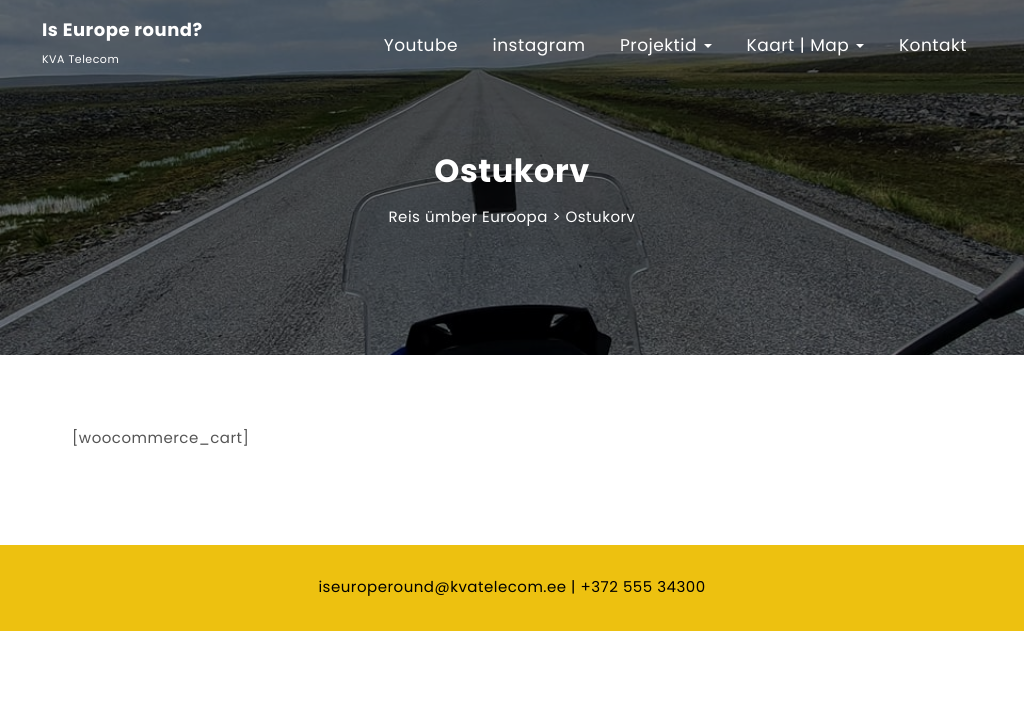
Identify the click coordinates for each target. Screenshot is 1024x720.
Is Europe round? (122, 31)
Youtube (421, 45)
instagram (539, 45)
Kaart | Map (806, 45)
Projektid (666, 45)
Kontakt (933, 45)
